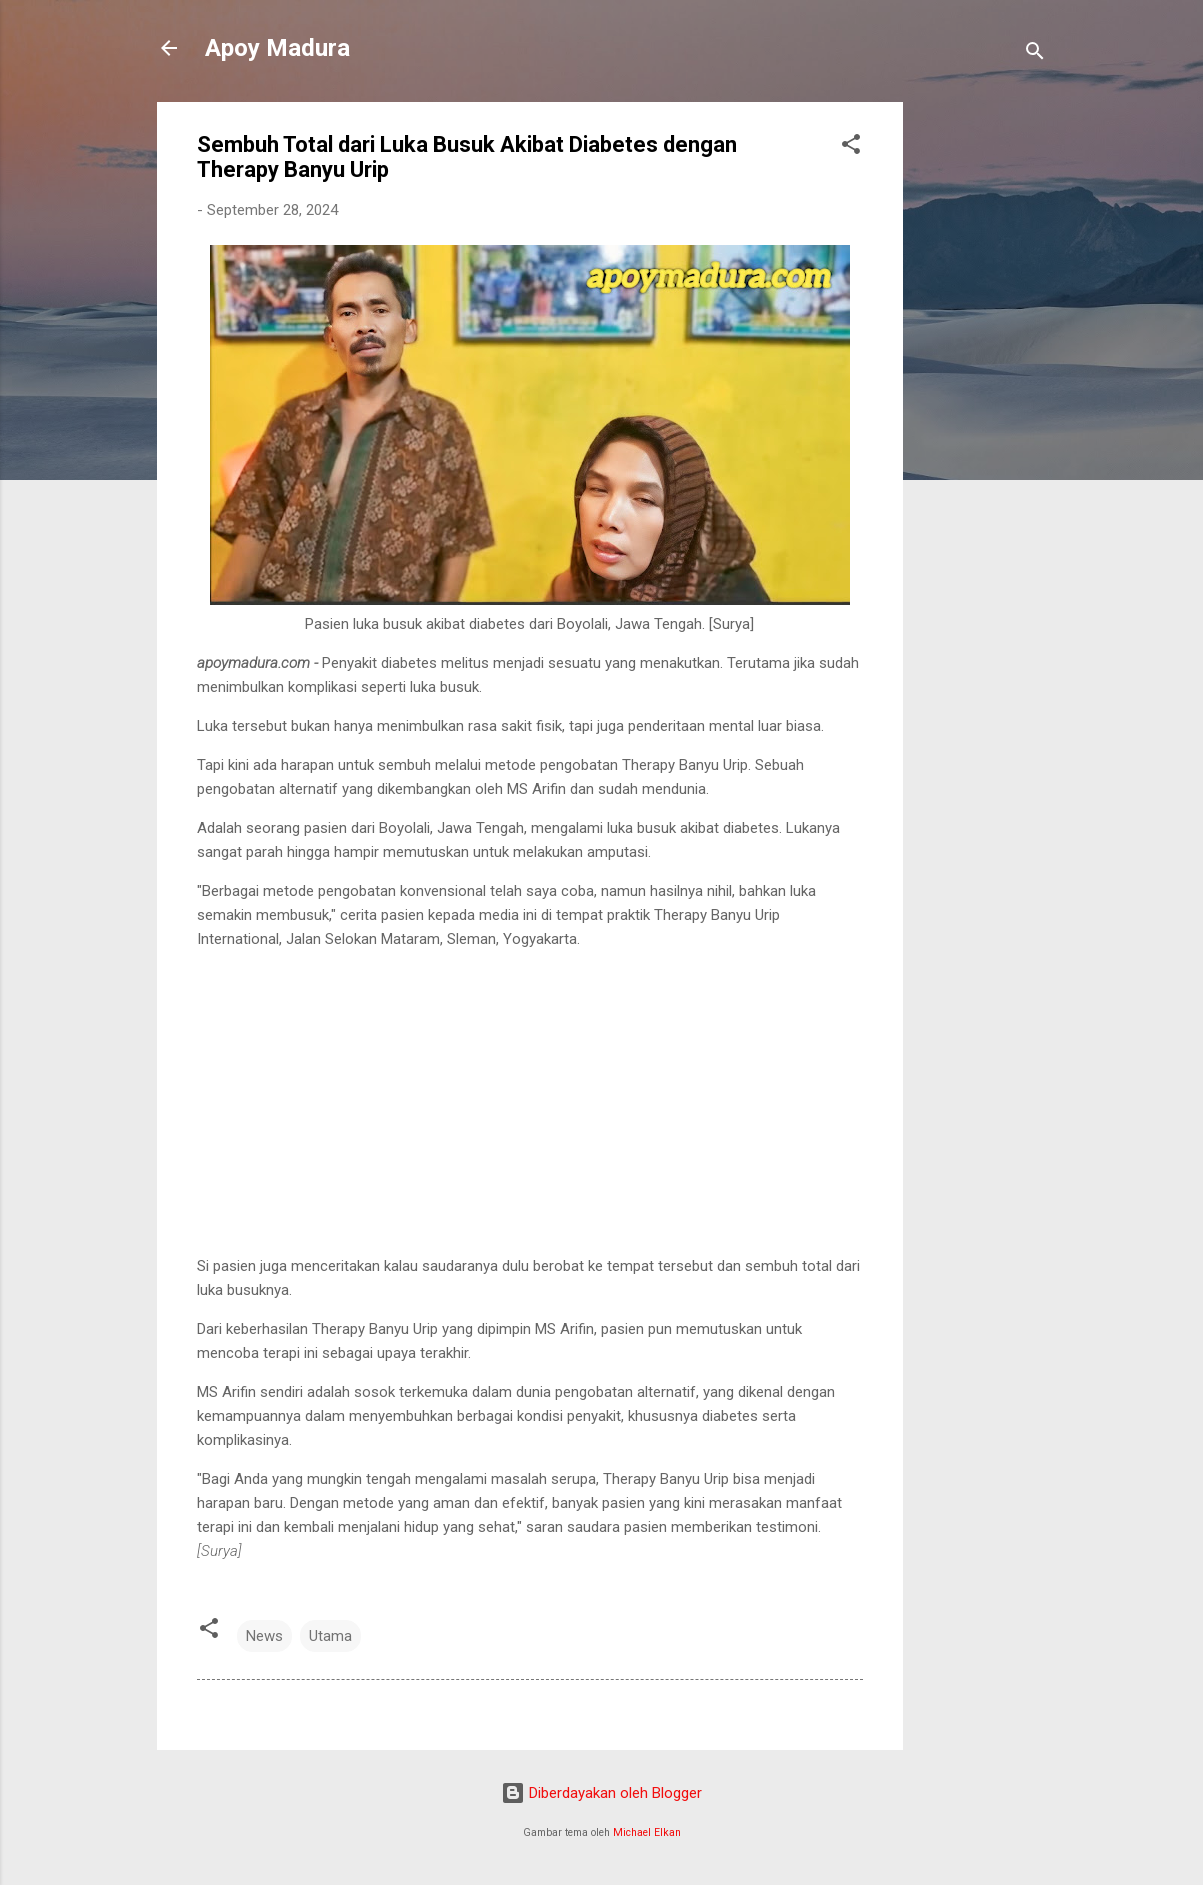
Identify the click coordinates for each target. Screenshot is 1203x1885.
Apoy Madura (277, 48)
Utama (330, 1636)
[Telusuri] (1035, 54)
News (264, 1636)
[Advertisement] (983, 402)
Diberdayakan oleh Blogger (601, 1793)
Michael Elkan (647, 1832)
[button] (851, 147)
